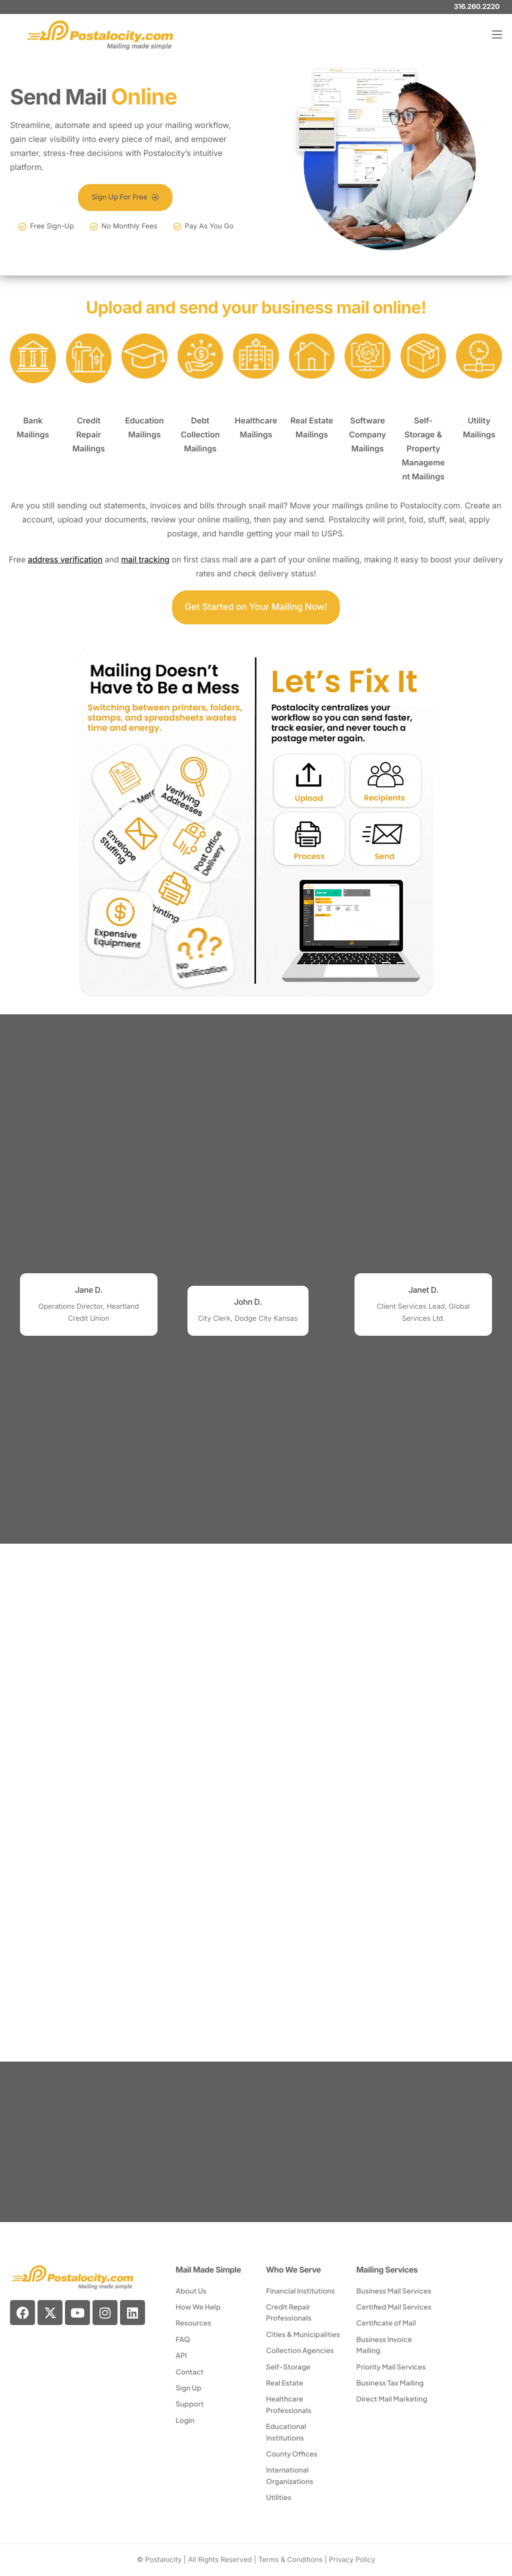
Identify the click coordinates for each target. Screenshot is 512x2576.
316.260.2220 (477, 6)
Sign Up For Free (125, 196)
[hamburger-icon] (497, 34)
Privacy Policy (352, 2560)
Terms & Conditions (290, 2560)
